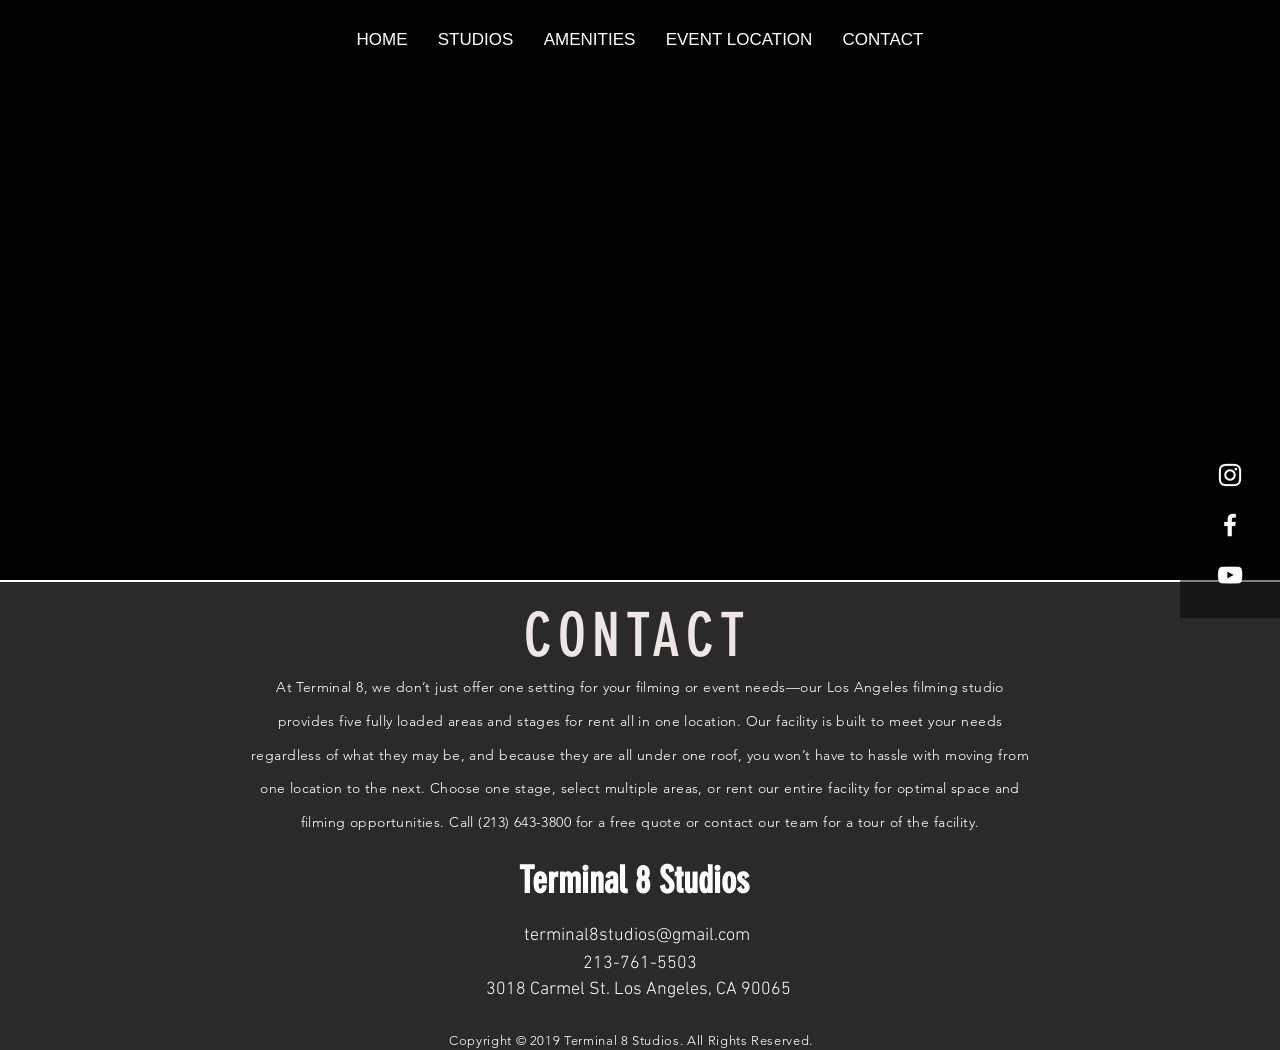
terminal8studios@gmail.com (637, 935)
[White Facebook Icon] (1230, 525)
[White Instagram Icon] (1230, 475)
